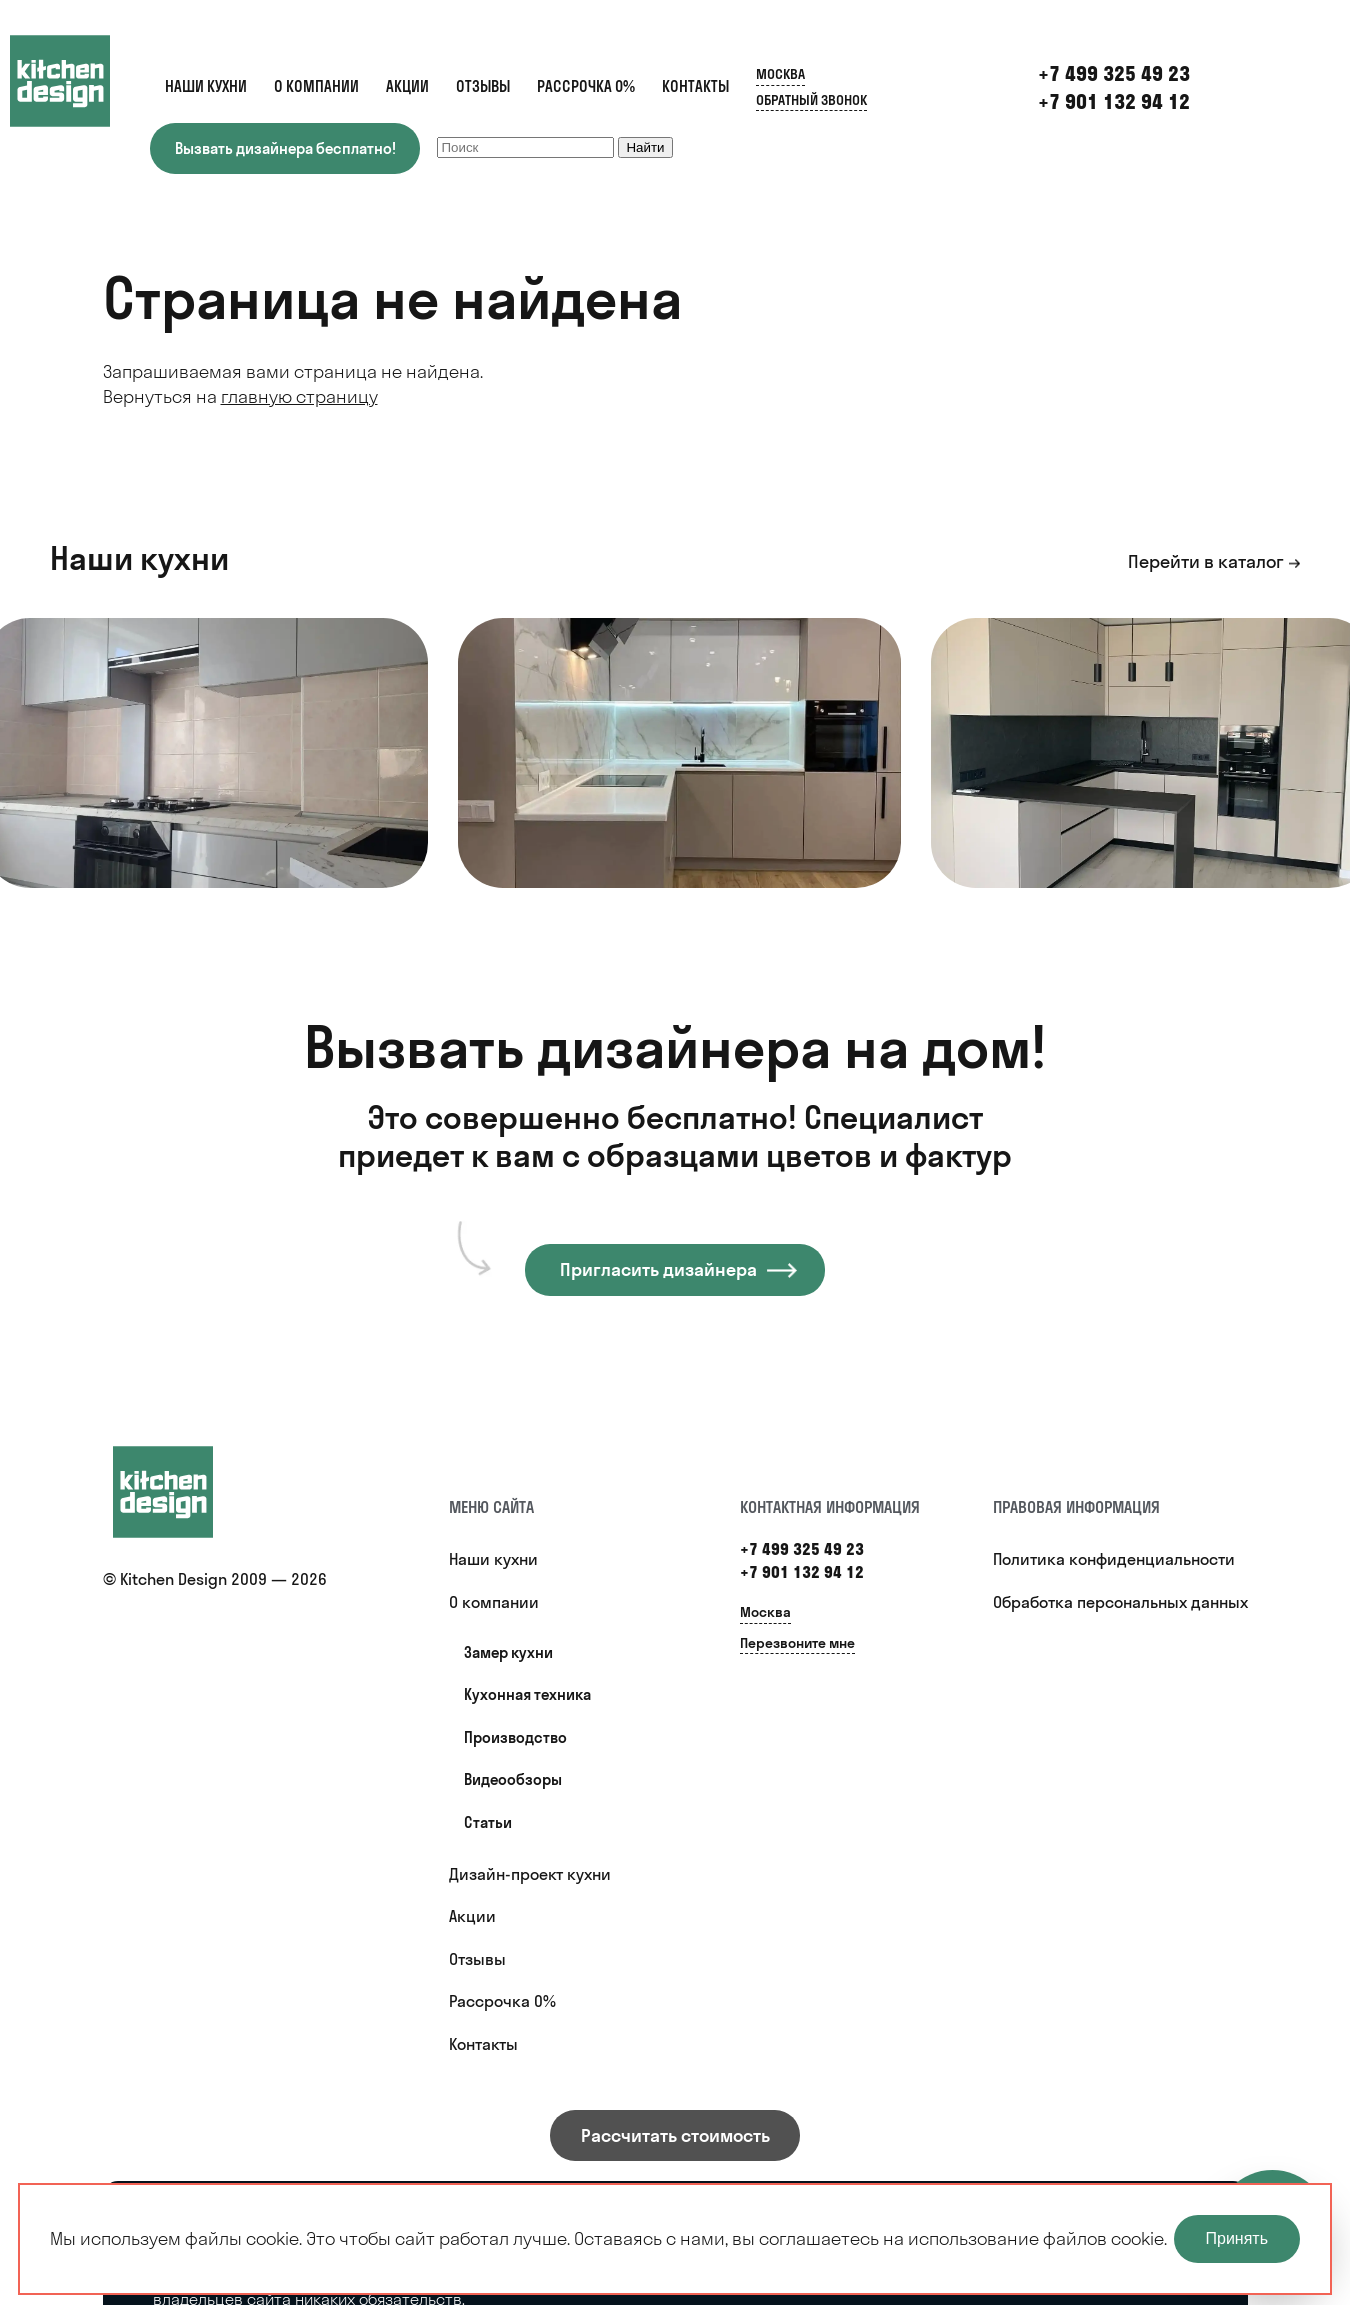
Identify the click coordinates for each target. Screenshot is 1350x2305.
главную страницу (299, 396)
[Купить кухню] (183, 1492)
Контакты (695, 86)
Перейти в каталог (1206, 561)
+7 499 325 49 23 (802, 1549)
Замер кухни (508, 1652)
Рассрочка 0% (586, 86)
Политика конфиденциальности (1114, 1559)
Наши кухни (206, 86)
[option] (679, 753)
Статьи (488, 1822)
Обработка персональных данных (1120, 1602)
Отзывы (483, 86)
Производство (515, 1737)
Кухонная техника (527, 1694)
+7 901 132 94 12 (1114, 101)
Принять (1237, 2238)
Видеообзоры (513, 1779)
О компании (316, 86)
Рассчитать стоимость (675, 2135)
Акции (407, 86)
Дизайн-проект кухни (530, 1874)
